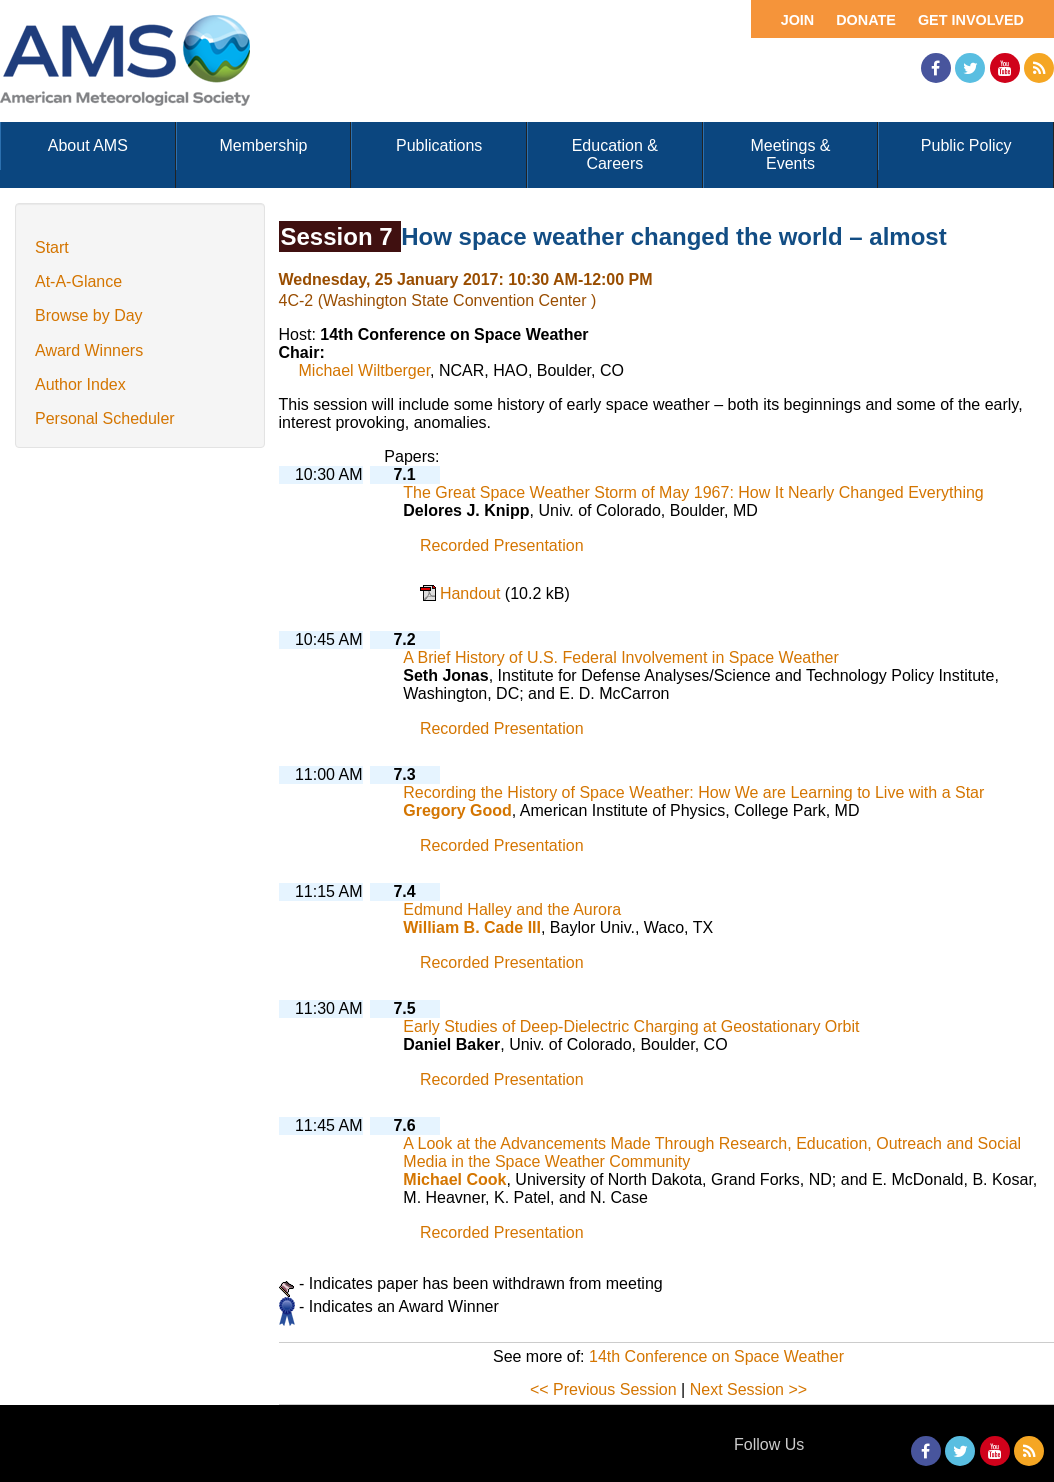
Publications (439, 145)
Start (52, 247)
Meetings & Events (790, 154)
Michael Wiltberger (365, 370)
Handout (472, 593)
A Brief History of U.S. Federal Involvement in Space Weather (620, 657)
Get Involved (971, 20)
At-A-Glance (78, 281)
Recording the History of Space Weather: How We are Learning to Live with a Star (693, 792)
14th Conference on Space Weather (716, 1356)
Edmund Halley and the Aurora (512, 909)
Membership (263, 145)
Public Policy (966, 145)
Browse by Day (89, 315)
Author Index (80, 384)
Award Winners (89, 350)
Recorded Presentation (502, 545)
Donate (866, 20)
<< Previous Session (603, 1389)
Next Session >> (748, 1389)
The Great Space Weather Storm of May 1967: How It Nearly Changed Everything (693, 492)
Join (798, 20)
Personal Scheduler (105, 418)
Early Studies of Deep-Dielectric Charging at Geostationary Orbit (631, 1026)
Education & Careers (615, 154)
